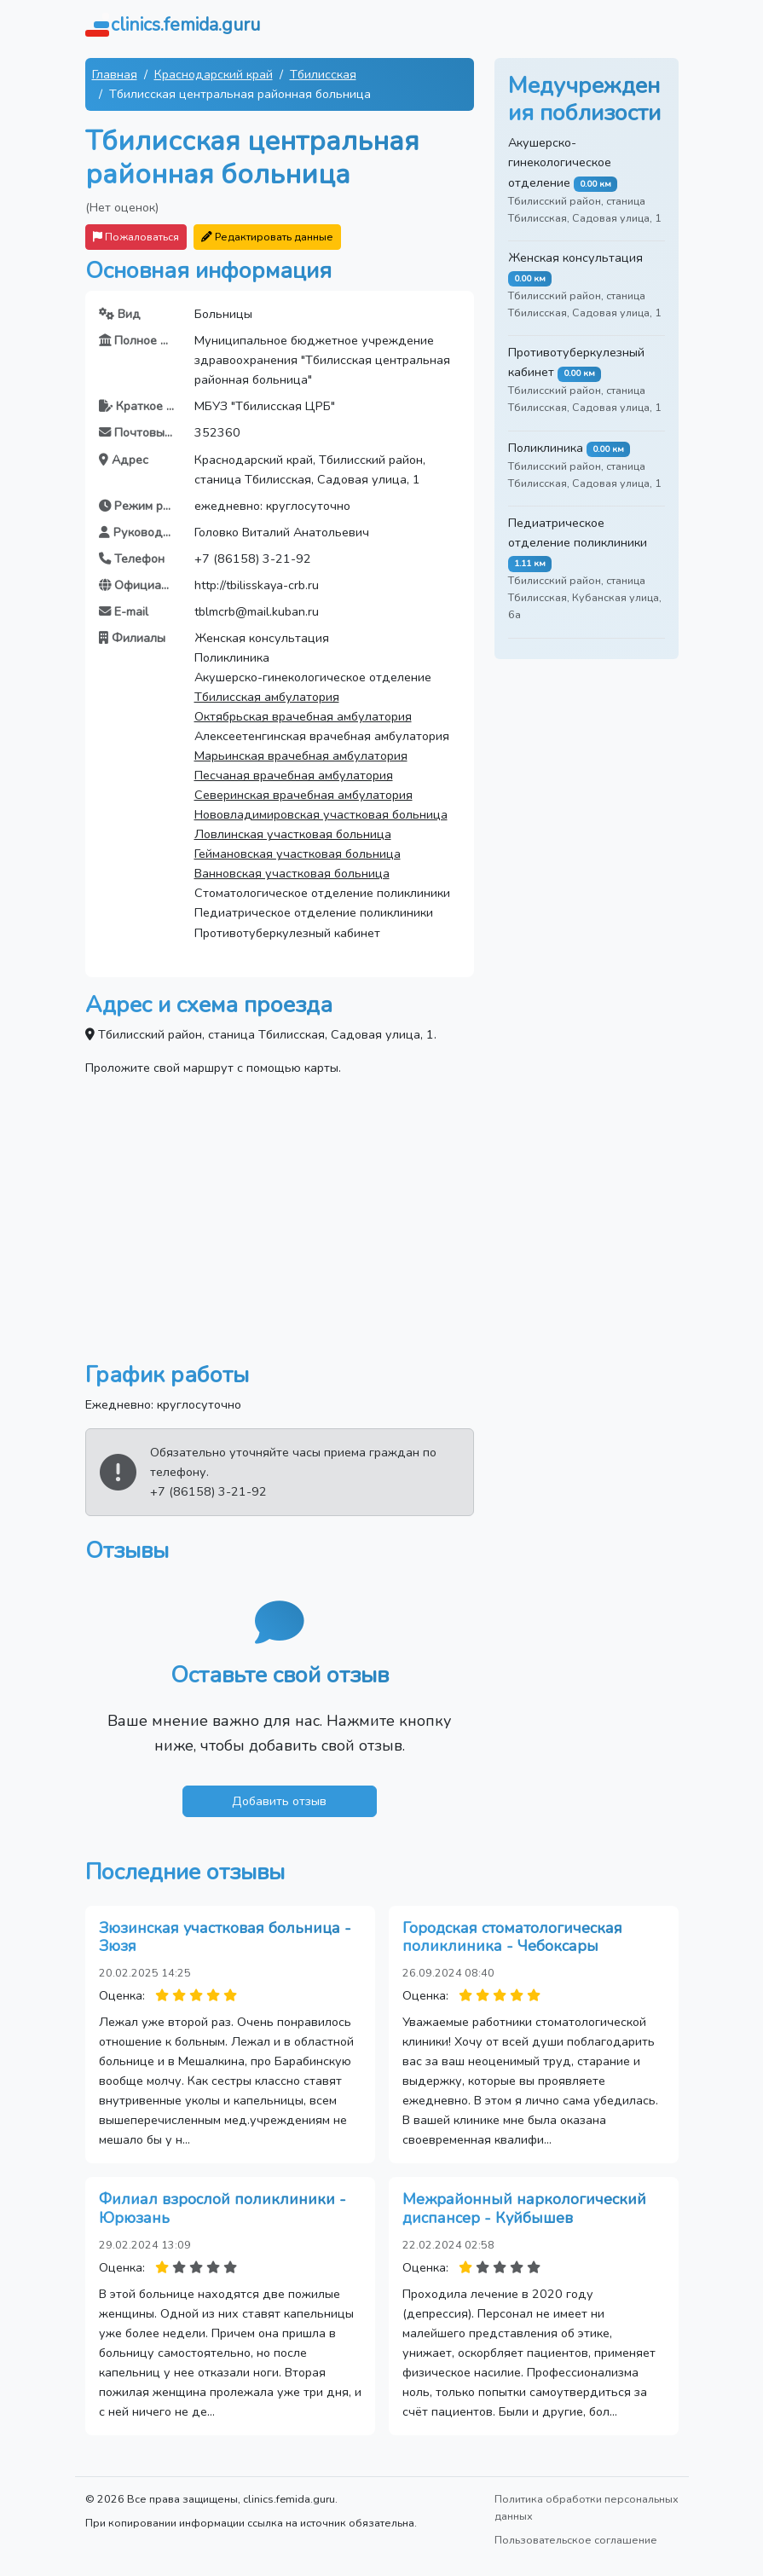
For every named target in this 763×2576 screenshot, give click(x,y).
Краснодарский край (213, 74)
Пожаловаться (136, 236)
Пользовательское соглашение (575, 2540)
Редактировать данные (267, 236)
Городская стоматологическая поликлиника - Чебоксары (512, 1937)
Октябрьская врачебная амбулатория (303, 716)
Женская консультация (575, 257)
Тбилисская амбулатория (266, 696)
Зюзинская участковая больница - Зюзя (225, 1937)
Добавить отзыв (279, 1800)
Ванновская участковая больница (292, 873)
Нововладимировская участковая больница (321, 814)
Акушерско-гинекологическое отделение (559, 162)
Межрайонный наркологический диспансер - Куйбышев (524, 2208)
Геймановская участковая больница (297, 853)
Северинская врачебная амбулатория (303, 794)
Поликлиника (545, 447)
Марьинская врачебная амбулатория (301, 755)
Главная (114, 74)
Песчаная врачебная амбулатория (293, 775)
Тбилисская (323, 74)
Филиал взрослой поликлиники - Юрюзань (222, 2208)
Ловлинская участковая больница (292, 833)
